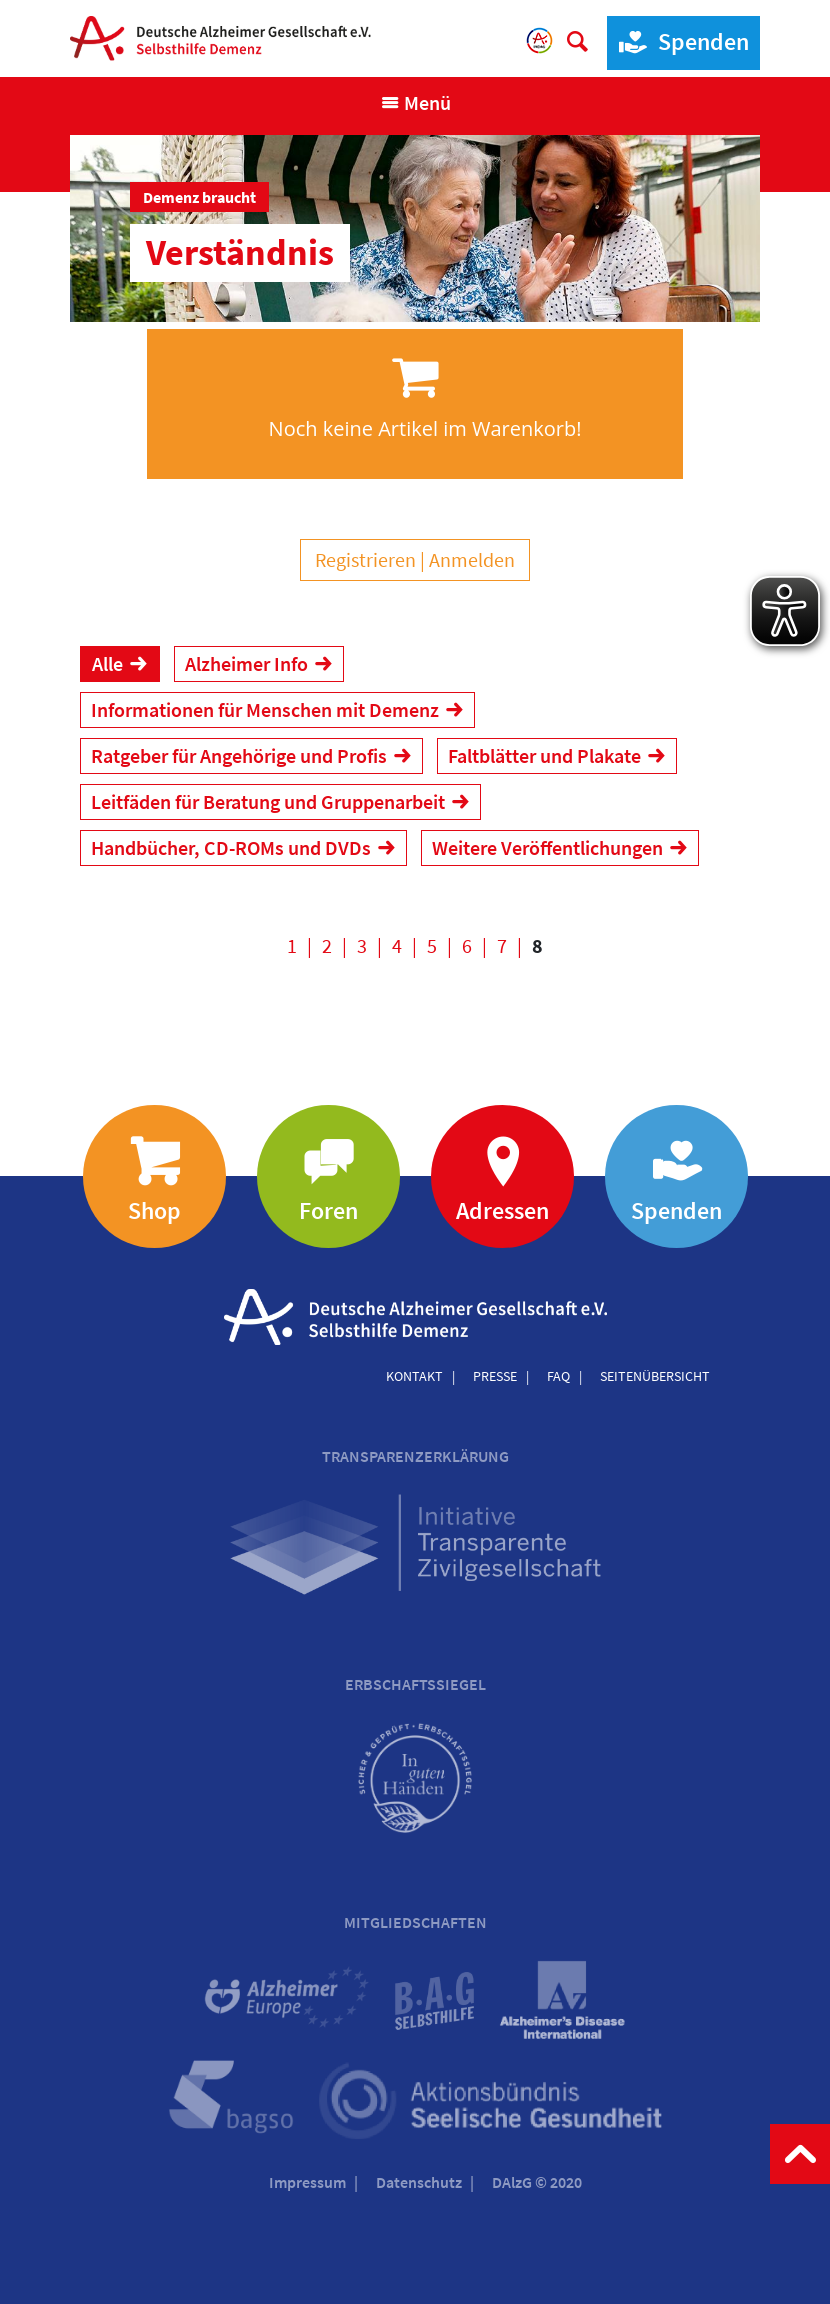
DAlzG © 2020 (537, 2182)
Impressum (307, 2182)
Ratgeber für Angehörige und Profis (239, 755)
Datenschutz (419, 2182)
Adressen (502, 1210)
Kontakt (414, 1376)
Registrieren (365, 559)
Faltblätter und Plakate (544, 755)
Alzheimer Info (246, 663)
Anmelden (472, 559)
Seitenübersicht (655, 1376)
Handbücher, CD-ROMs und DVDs (231, 847)
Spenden (678, 42)
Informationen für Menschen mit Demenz (265, 709)
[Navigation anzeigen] (415, 103)
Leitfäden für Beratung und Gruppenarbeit (268, 801)
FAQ (558, 1376)
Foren (328, 1210)
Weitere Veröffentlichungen (547, 847)
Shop (154, 1210)
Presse (495, 1376)
